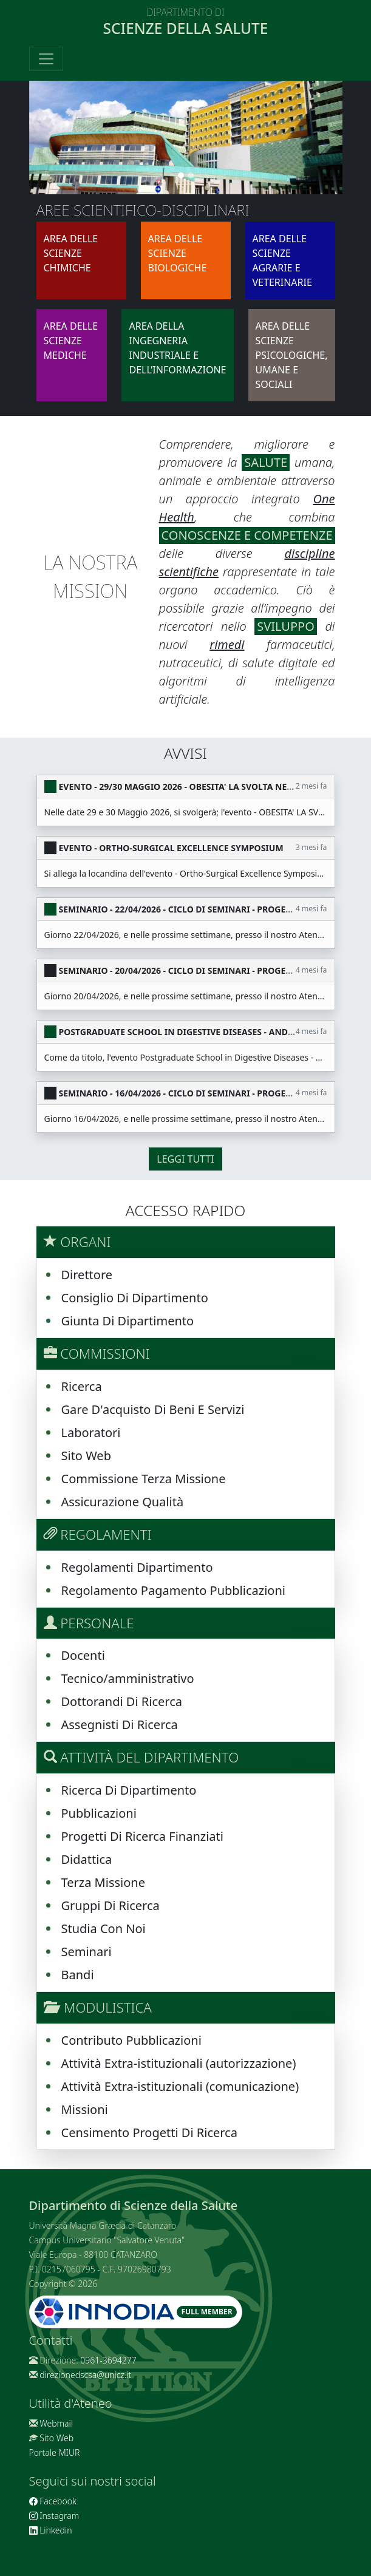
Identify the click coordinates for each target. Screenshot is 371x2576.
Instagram (54, 2515)
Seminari (86, 1951)
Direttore (87, 1274)
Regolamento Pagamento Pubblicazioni (173, 1590)
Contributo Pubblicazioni (131, 2040)
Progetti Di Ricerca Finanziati (142, 1836)
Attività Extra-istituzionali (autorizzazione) (178, 2063)
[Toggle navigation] (46, 59)
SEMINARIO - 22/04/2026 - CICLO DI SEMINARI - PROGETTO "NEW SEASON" (214, 909)
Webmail (56, 2423)
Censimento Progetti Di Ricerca (149, 2132)
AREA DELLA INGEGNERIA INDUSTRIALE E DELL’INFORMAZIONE (177, 347)
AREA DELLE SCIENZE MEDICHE (71, 340)
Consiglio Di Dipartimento (134, 1298)
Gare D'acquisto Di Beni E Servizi (153, 1409)
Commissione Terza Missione (143, 1478)
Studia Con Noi (103, 1928)
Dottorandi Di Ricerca (121, 1701)
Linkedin (50, 2530)
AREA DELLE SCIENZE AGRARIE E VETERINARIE (282, 260)
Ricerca (81, 1386)
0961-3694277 (108, 2360)
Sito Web (86, 1455)
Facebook (53, 2501)
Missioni (84, 2109)
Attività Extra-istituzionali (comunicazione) (180, 2086)
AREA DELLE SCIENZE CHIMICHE (71, 253)
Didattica (86, 1859)
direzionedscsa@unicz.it (85, 2375)
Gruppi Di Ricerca (110, 1905)
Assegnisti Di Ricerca (119, 1724)
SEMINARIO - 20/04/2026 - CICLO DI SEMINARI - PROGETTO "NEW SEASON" (214, 970)
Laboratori (91, 1432)
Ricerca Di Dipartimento (129, 1790)
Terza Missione (103, 1882)
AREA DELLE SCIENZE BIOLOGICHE (177, 253)
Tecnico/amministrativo (127, 1678)
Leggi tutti (185, 1159)
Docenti (83, 1655)
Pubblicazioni (99, 1813)
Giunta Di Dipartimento (127, 1321)
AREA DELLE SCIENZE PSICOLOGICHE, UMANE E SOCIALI (292, 355)
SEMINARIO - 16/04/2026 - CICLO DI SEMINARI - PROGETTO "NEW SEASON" (214, 1093)
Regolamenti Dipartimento (137, 1567)
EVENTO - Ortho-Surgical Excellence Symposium (171, 848)
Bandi (77, 1974)
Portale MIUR (54, 2452)
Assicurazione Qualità (122, 1502)
